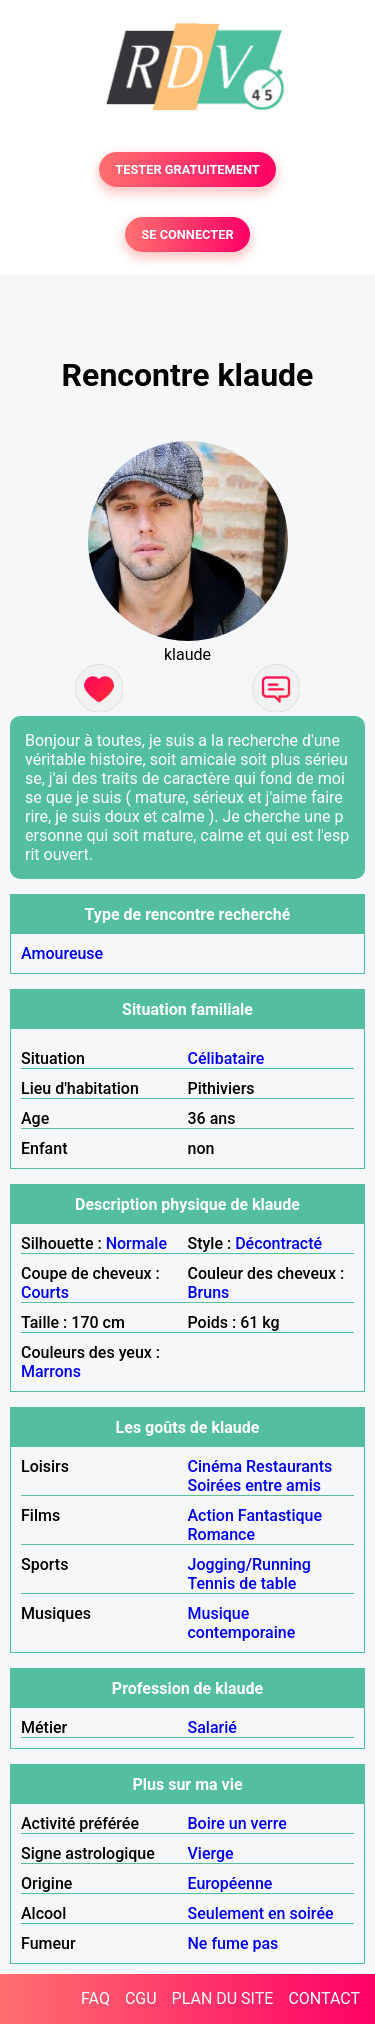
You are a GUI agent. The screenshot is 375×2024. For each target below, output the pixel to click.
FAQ (95, 1998)
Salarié (212, 1727)
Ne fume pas (233, 1943)
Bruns (209, 1292)
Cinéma (215, 1466)
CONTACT (324, 1998)
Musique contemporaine (242, 1623)
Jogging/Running (249, 1564)
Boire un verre (237, 1823)
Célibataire (226, 1058)
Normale (136, 1243)
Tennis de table (242, 1583)
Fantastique (280, 1515)
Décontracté (278, 1243)
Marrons (51, 1371)
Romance (222, 1534)
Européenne (230, 1883)
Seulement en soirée (261, 1913)
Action (211, 1515)
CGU (141, 1998)
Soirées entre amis (254, 1485)
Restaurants (289, 1466)
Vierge (211, 1853)
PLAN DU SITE (223, 1998)
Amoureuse (62, 953)
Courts (45, 1292)
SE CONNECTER (187, 234)
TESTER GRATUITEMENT (187, 169)
